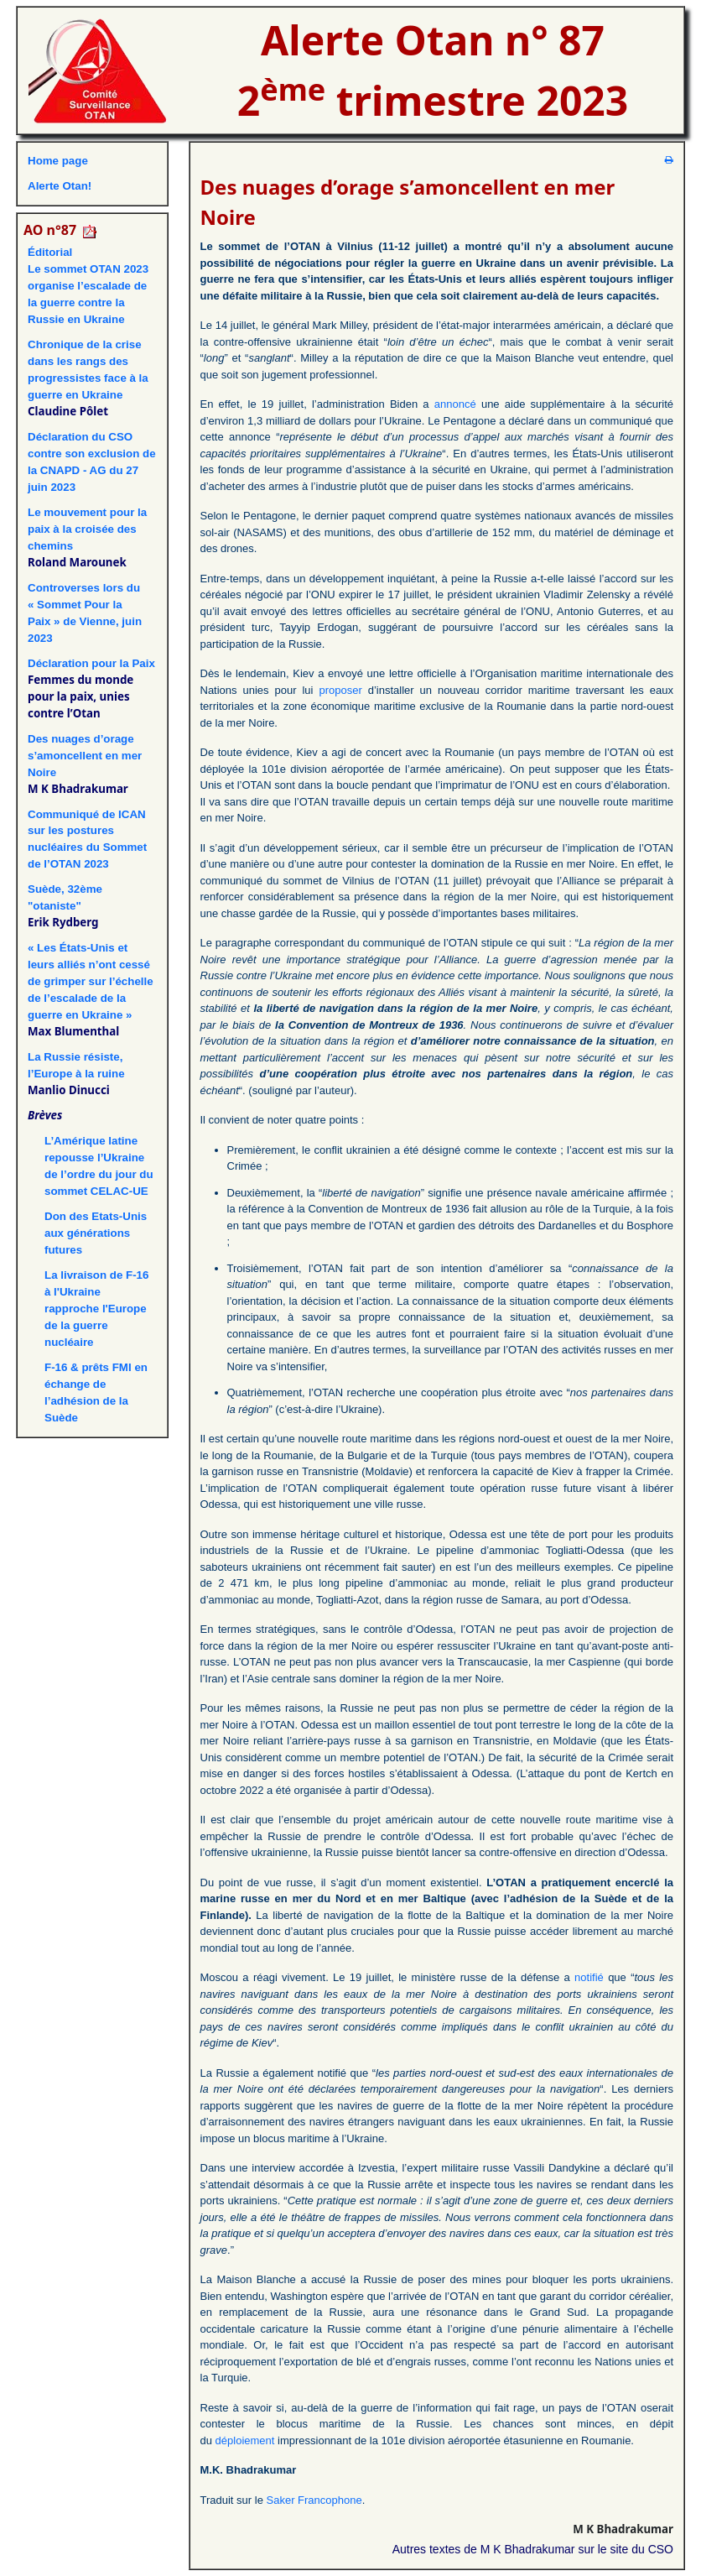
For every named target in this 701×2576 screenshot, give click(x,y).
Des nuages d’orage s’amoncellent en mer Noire (85, 756)
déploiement (245, 2440)
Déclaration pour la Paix (91, 663)
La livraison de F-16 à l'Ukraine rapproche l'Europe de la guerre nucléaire (96, 1308)
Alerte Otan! (59, 186)
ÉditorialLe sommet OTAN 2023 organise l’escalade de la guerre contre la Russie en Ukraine (88, 286)
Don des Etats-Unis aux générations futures (95, 1233)
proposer (340, 690)
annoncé (455, 404)
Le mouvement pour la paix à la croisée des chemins (87, 529)
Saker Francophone (314, 2500)
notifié (589, 1977)
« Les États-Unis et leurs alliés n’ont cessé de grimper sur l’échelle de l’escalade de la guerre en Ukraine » (90, 981)
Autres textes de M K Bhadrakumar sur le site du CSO (532, 2549)
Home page (58, 160)
